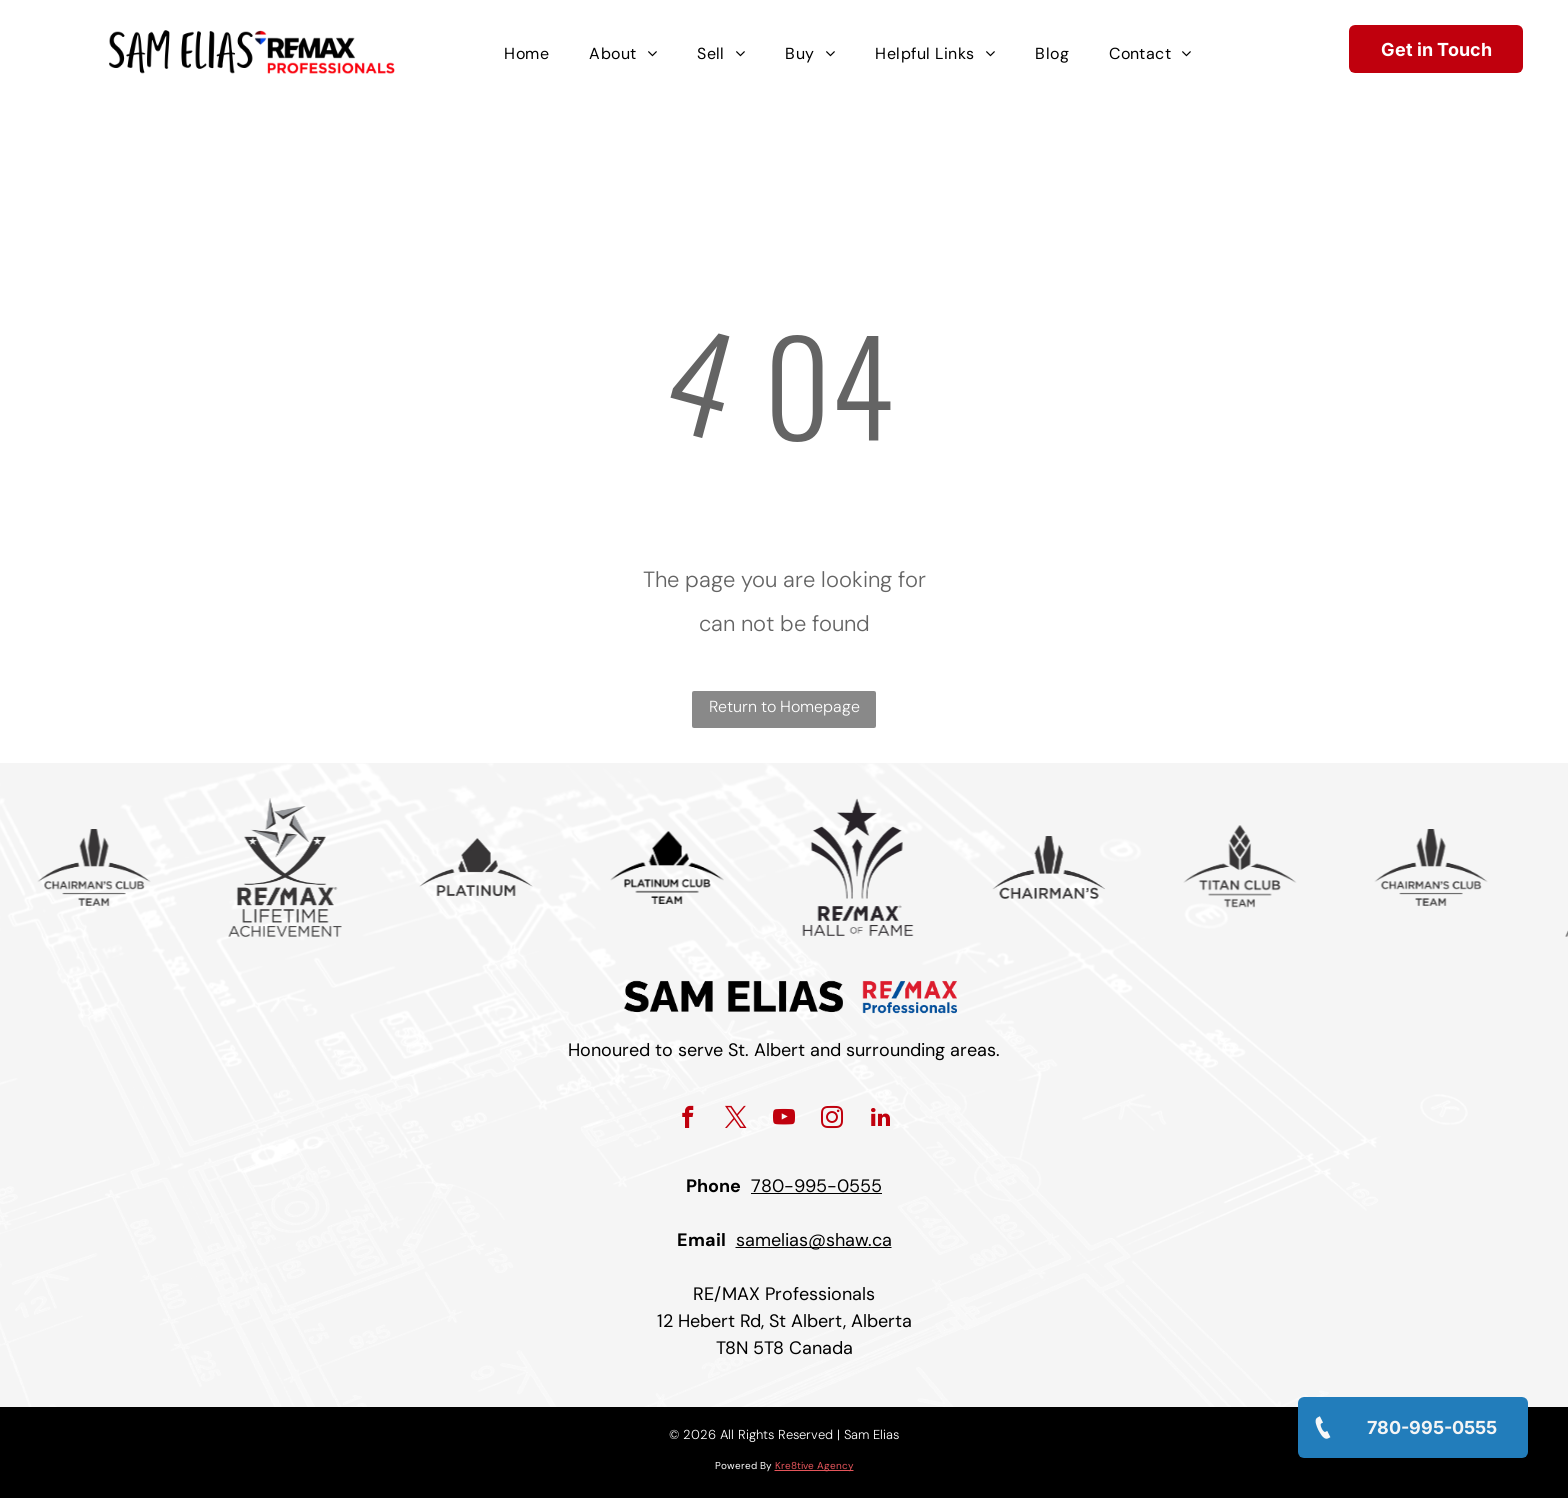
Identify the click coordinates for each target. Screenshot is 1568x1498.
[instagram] (832, 1120)
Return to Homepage (784, 706)
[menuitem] (526, 54)
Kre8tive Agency (814, 1465)
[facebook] (688, 1120)
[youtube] (784, 1120)
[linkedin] (880, 1120)
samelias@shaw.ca (814, 1240)
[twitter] (736, 1120)
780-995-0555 (816, 1186)
